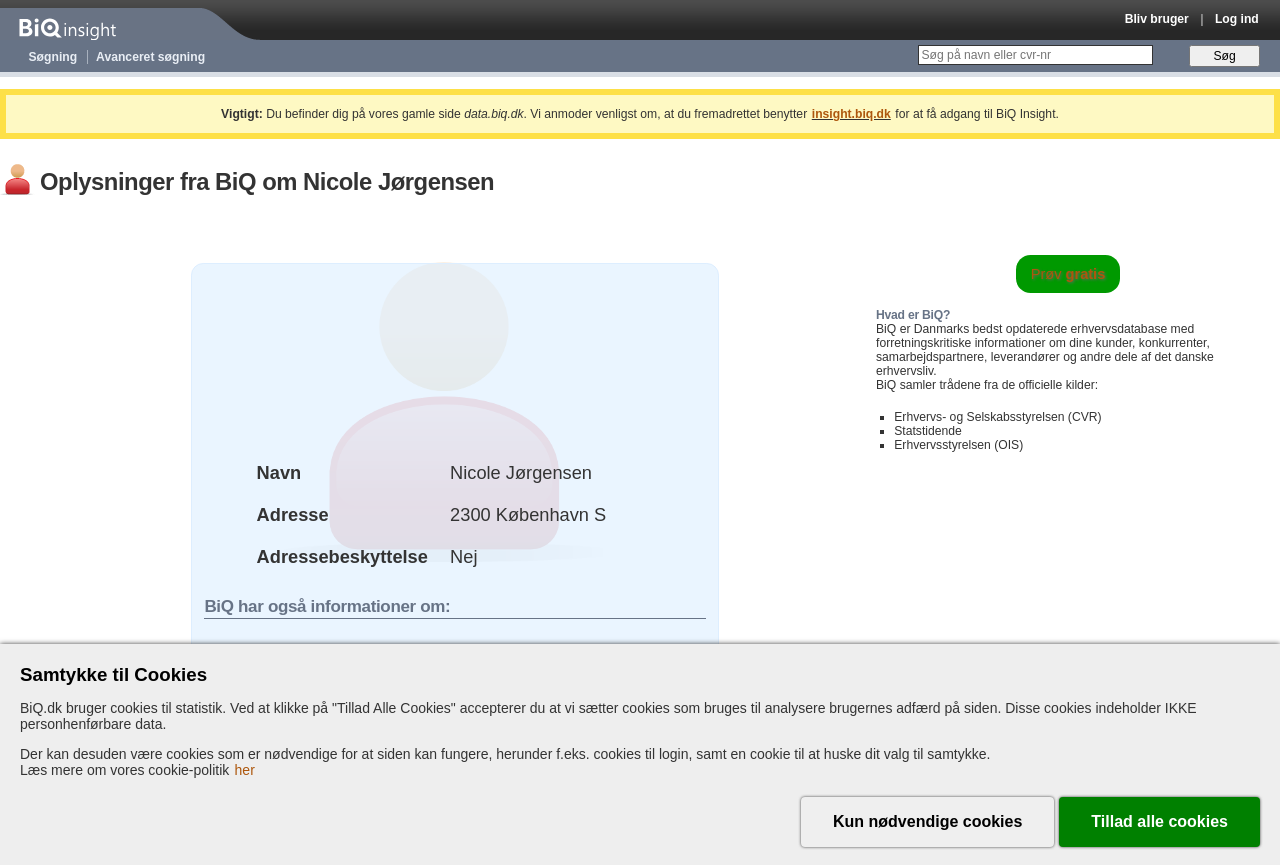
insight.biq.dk (851, 114)
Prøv (1068, 274)
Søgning (53, 57)
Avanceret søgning (150, 57)
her (245, 770)
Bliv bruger (1157, 19)
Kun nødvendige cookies (927, 821)
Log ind (1237, 19)
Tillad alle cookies (1159, 821)
